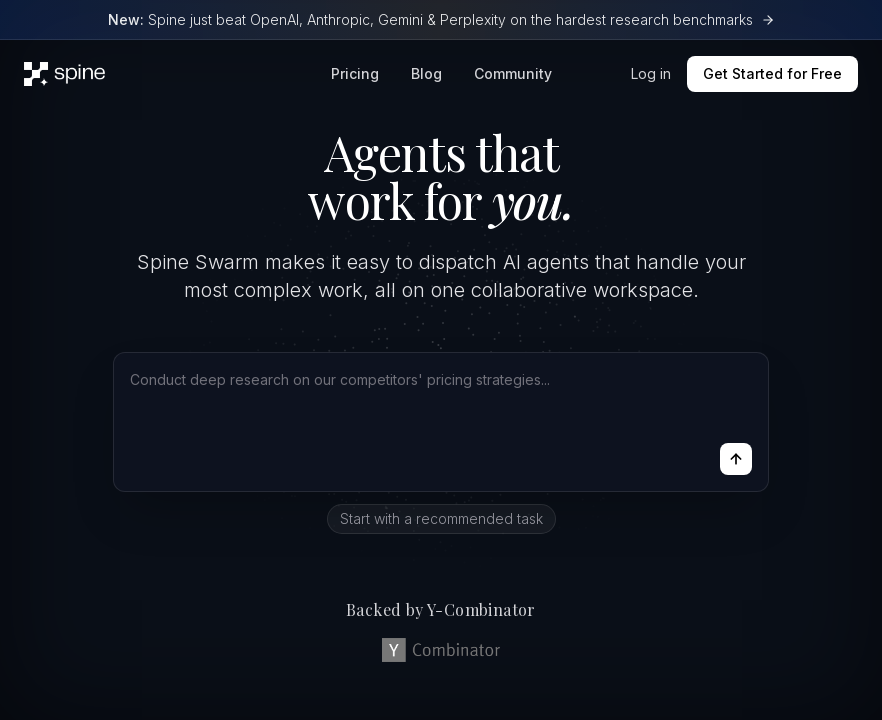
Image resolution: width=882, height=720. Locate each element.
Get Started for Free (772, 73)
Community (513, 73)
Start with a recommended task (441, 518)
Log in (651, 73)
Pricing (355, 73)
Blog (426, 73)
